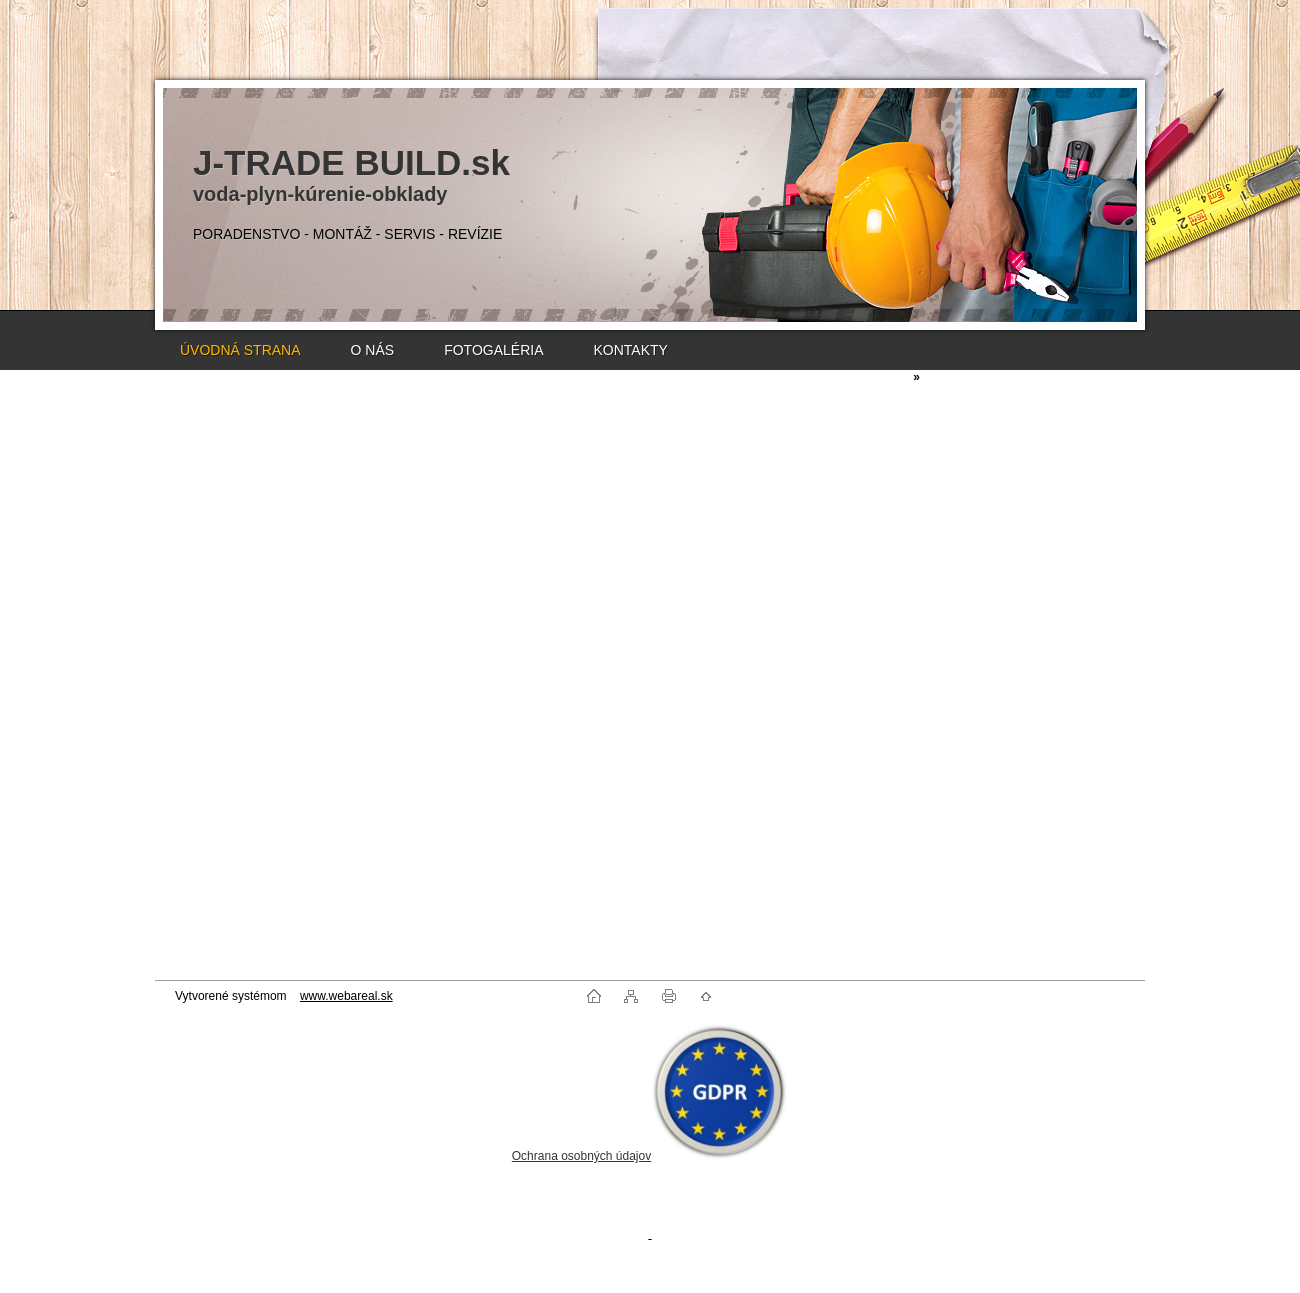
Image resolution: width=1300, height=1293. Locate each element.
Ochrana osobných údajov (581, 1156)
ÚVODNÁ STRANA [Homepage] (240, 350)
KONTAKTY (630, 350)
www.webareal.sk (346, 996)
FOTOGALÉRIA (493, 350)
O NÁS (373, 350)
